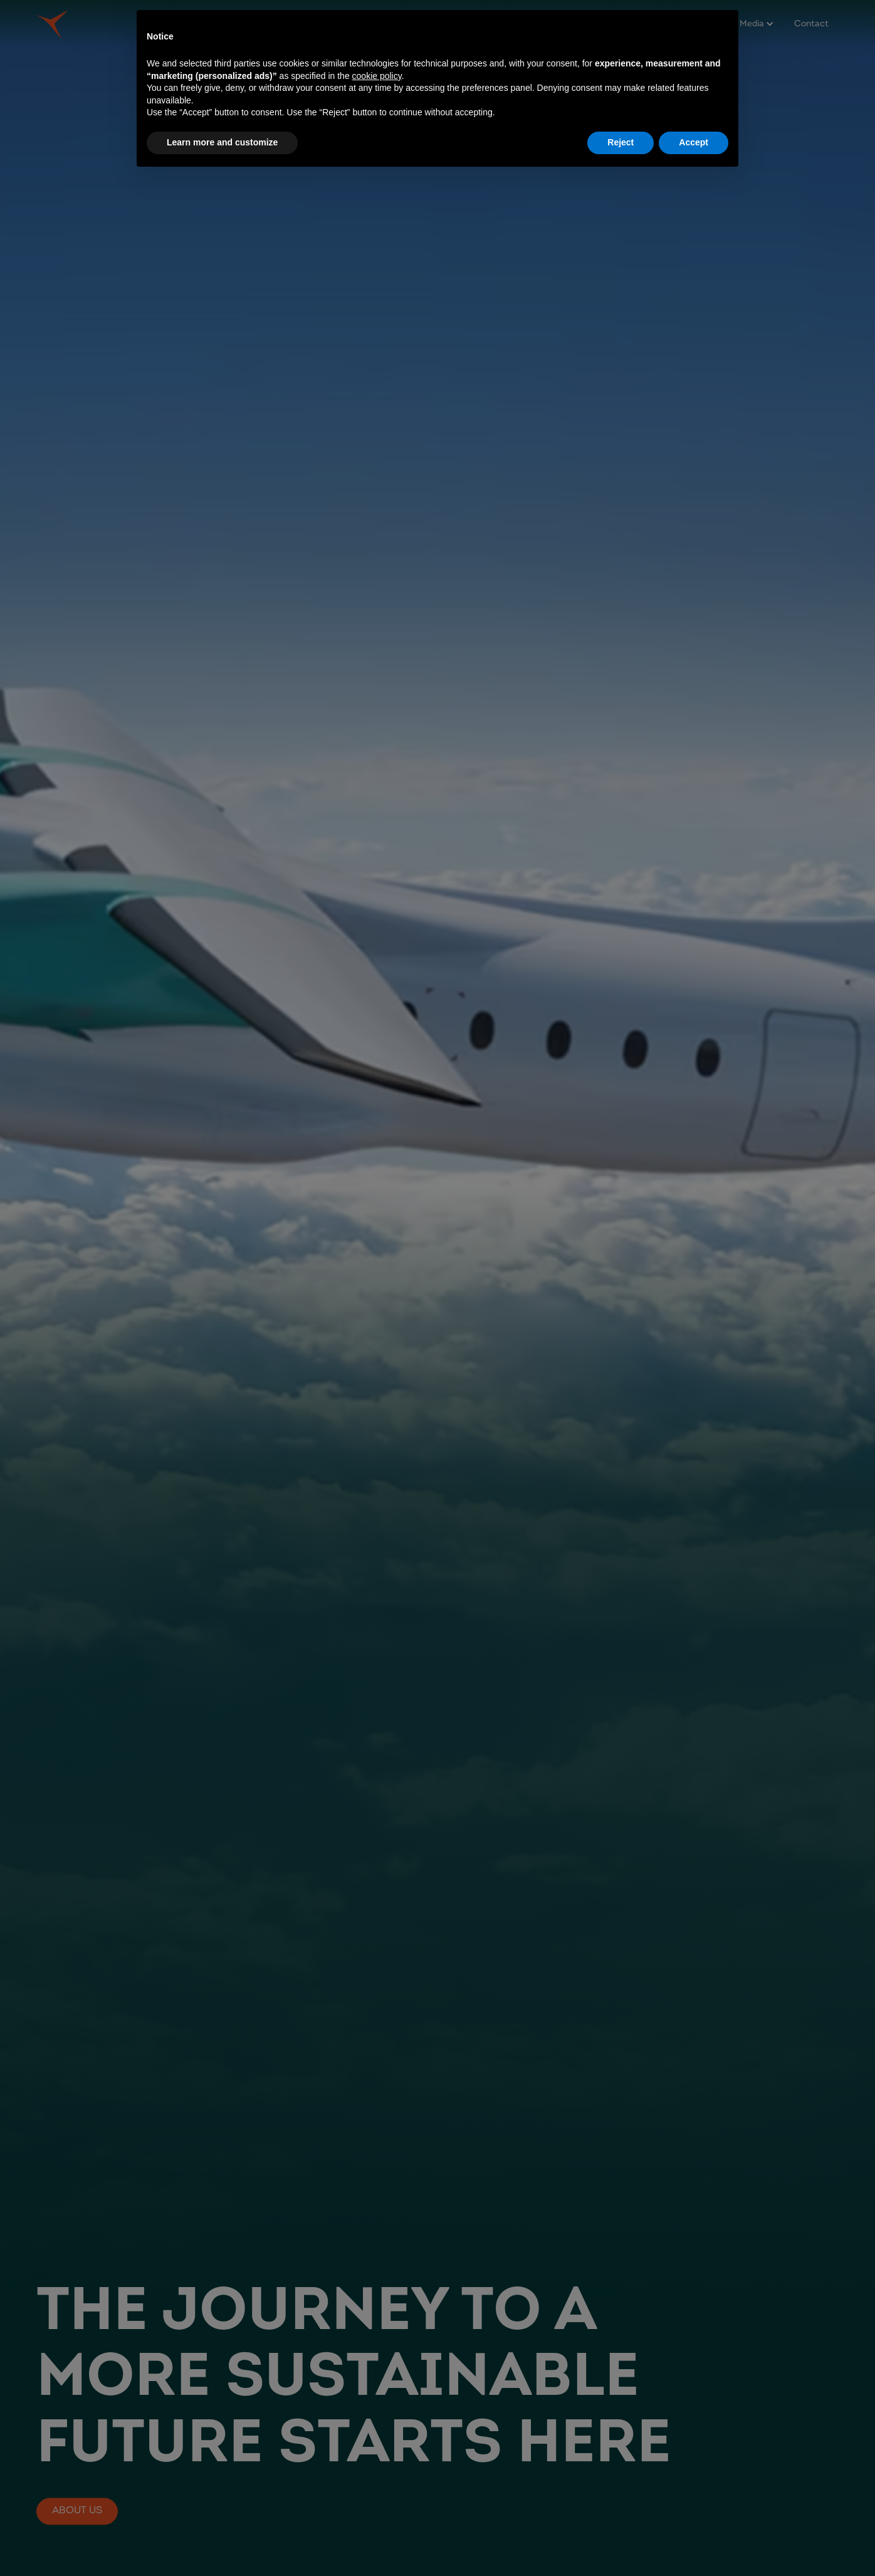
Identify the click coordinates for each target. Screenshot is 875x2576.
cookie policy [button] (377, 76)
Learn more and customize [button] (222, 142)
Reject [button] (620, 142)
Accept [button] (693, 142)
